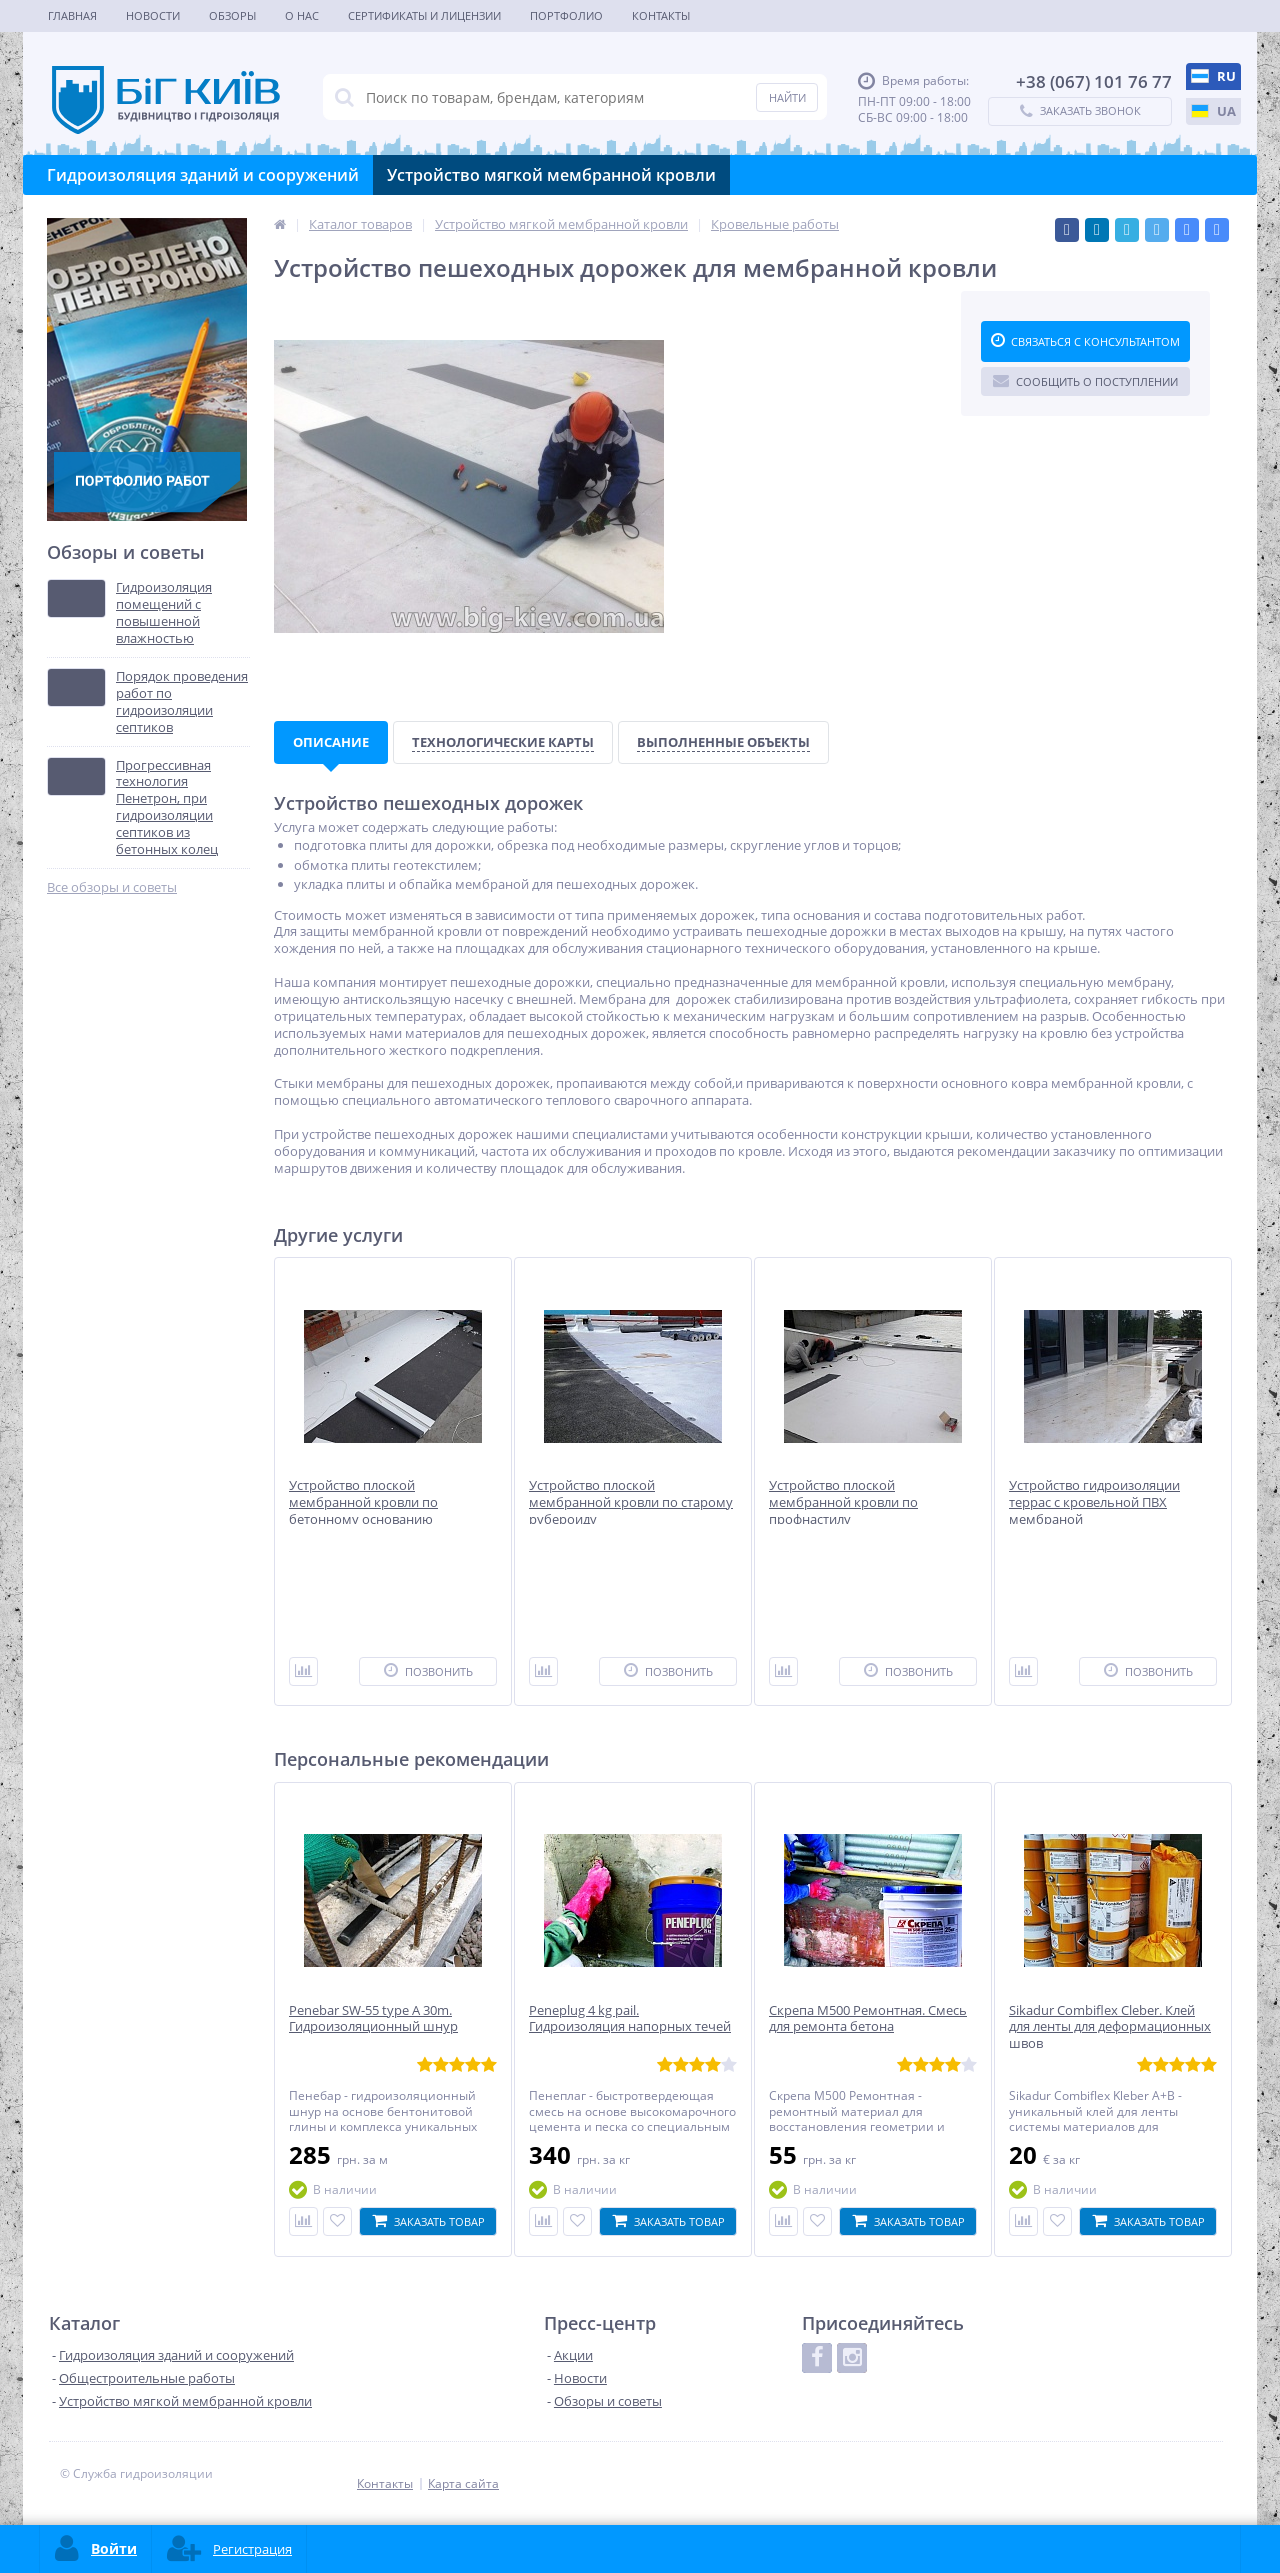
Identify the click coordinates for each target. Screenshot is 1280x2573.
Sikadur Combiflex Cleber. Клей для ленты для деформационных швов (1110, 2027)
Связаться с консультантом (1085, 341)
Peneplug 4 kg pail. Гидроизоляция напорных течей (630, 2019)
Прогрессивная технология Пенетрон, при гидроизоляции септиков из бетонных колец (167, 807)
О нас (302, 15)
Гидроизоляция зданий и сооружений (203, 175)
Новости (153, 15)
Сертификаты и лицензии (424, 15)
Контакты (661, 15)
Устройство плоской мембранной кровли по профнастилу (843, 1502)
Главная (72, 15)
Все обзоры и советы (112, 887)
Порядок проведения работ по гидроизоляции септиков (182, 702)
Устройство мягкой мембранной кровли (551, 175)
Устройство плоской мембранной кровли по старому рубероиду (631, 1502)
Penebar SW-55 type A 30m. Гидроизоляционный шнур (373, 2019)
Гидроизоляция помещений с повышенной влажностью (164, 613)
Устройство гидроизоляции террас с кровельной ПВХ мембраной (1094, 1502)
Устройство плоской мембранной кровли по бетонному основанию (363, 1502)
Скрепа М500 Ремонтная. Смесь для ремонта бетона (868, 2019)
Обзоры (232, 15)
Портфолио (566, 15)
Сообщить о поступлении (1085, 381)
